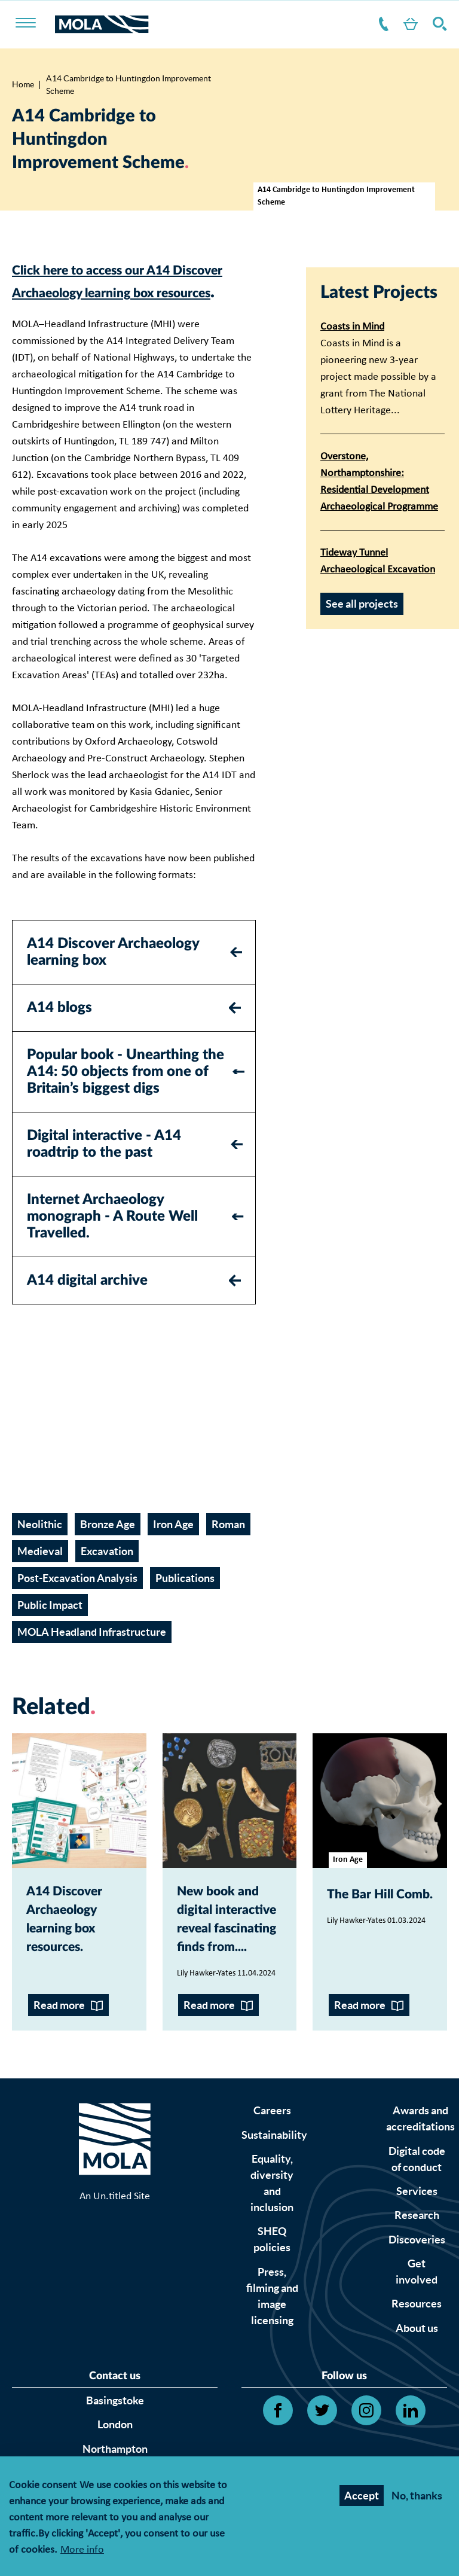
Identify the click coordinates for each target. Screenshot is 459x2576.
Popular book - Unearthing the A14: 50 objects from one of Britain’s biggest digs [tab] (125, 1094)
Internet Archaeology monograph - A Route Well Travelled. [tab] (112, 1239)
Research (416, 2300)
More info (82, 2550)
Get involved (416, 2356)
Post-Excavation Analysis (77, 1601)
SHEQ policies (271, 2324)
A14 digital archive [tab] (87, 1303)
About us (417, 2413)
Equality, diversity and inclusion (271, 2267)
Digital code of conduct (416, 2244)
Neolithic (39, 1547)
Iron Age (173, 1547)
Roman (228, 1547)
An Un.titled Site (114, 2298)
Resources (416, 2389)
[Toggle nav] (33, 24)
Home (23, 84)
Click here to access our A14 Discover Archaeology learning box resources (132, 292)
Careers (272, 2196)
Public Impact (49, 1628)
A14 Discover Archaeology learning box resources (78, 1950)
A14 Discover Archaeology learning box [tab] (113, 974)
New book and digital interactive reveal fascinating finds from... (224, 1973)
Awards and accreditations (420, 2204)
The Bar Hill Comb (373, 1927)
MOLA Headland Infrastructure (91, 1655)
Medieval (40, 1574)
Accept (361, 2495)
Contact (370, 24)
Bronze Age (107, 1547)
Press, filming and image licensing (272, 2381)
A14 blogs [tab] (59, 1030)
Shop (402, 24)
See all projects (362, 603)
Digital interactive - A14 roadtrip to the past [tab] (104, 1166)
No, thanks (416, 2495)
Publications (185, 1601)
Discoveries (416, 2324)
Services (416, 2276)
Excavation (107, 1574)
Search (437, 24)
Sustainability (274, 2220)
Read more (59, 2090)
